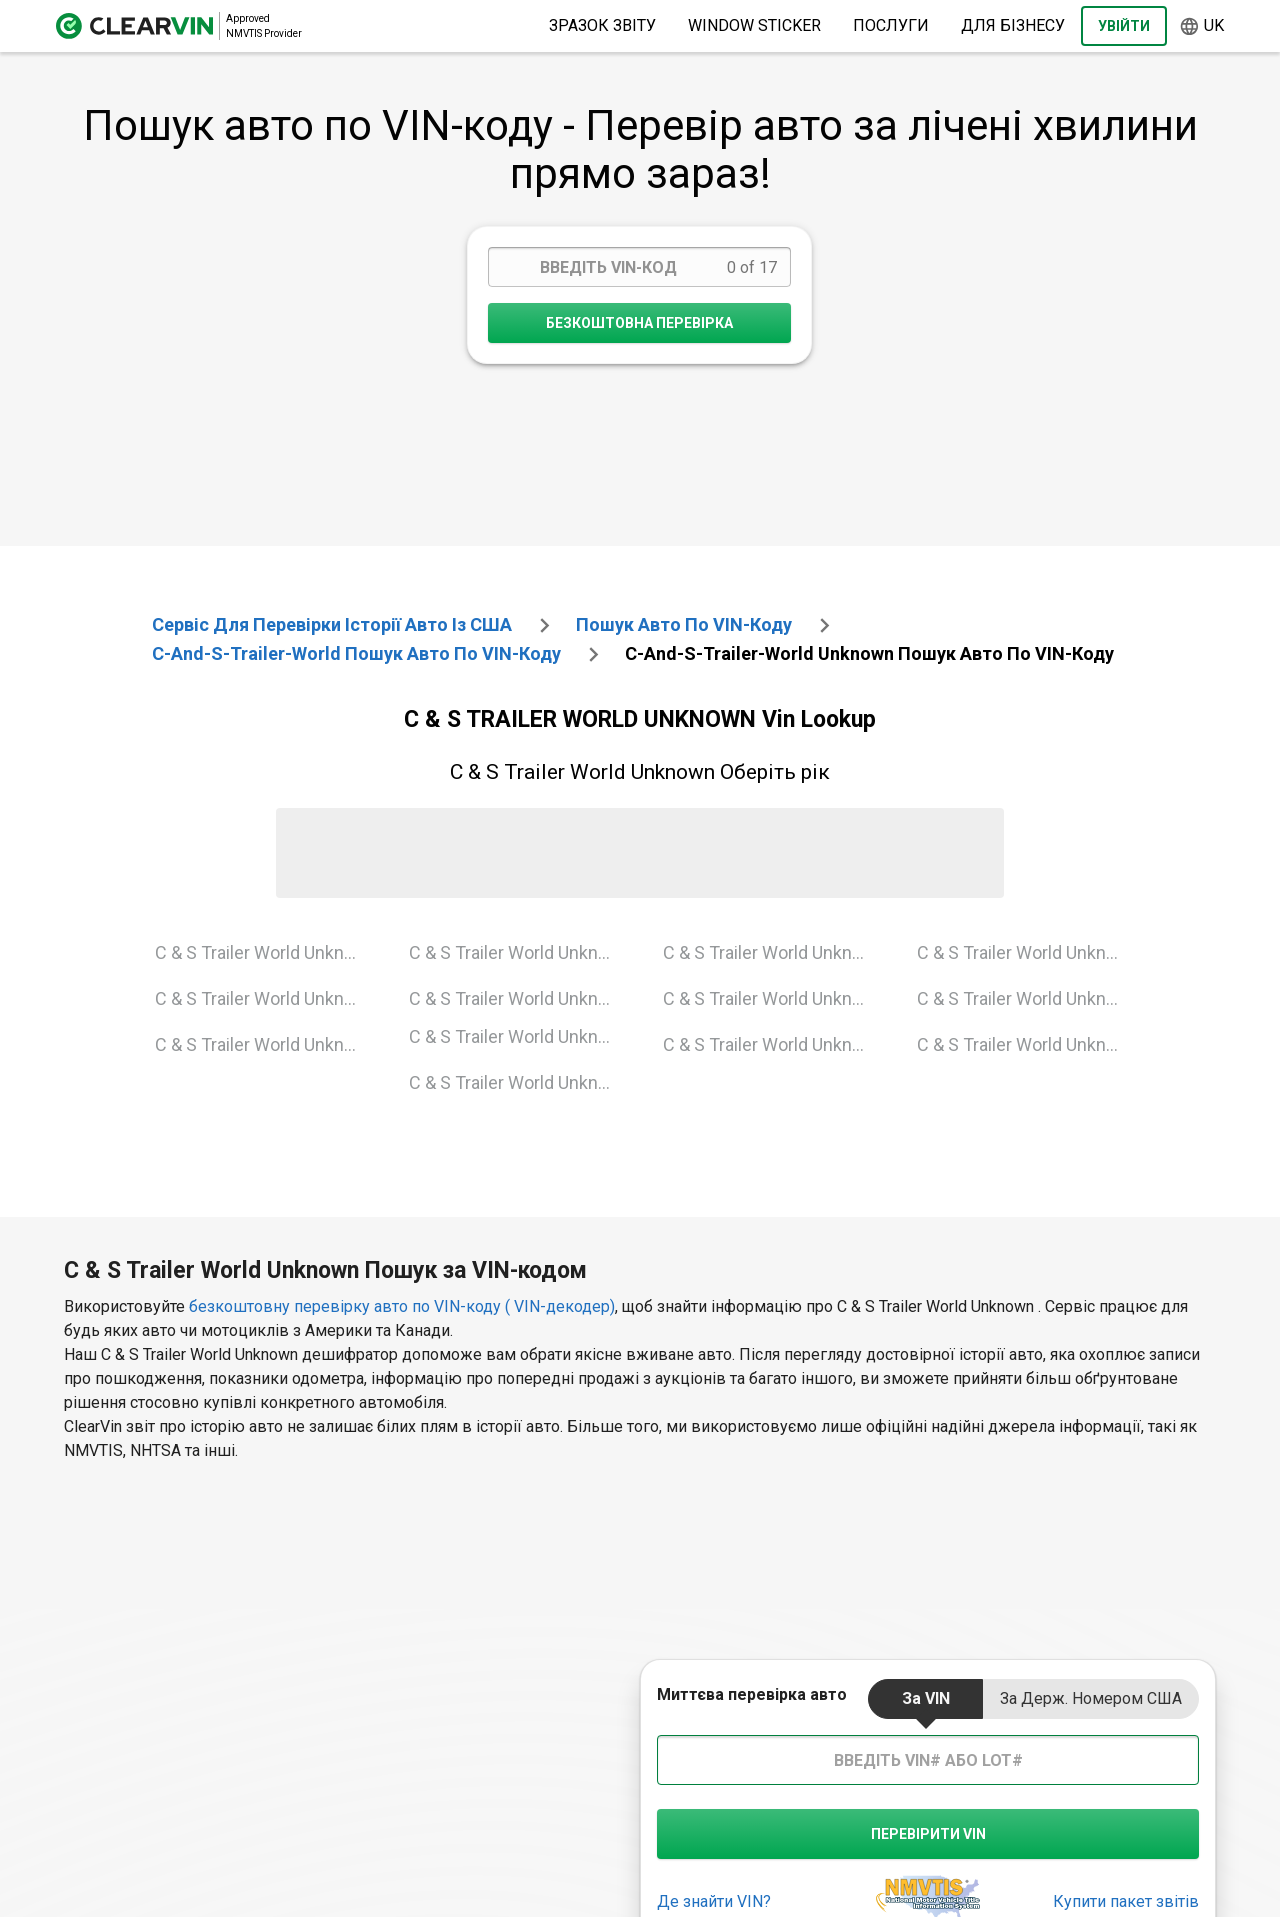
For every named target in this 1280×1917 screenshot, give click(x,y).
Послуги (891, 25)
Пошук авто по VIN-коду (684, 624)
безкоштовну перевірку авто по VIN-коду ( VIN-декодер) (402, 1306)
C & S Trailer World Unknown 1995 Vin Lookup (520, 952)
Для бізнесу (1013, 25)
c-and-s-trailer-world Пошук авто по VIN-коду (356, 653)
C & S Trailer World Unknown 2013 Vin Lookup (1028, 998)
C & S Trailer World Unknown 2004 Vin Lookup (774, 952)
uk (1201, 26)
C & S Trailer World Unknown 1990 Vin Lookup (266, 952)
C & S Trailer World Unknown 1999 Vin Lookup (520, 998)
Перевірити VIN (928, 1834)
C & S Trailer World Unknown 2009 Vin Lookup (774, 998)
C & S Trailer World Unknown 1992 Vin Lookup (266, 1044)
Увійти (1124, 26)
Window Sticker (754, 25)
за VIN (926, 1698)
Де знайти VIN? (714, 1901)
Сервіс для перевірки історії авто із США (332, 624)
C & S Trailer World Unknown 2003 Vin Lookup (520, 1082)
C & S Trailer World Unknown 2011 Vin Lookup (1028, 952)
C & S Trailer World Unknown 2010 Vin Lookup (774, 1044)
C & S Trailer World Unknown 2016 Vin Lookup (1028, 1044)
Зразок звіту (602, 25)
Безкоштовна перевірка (639, 323)
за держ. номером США (1091, 1698)
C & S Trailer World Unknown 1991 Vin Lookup (266, 998)
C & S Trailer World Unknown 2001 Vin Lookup (520, 1036)
